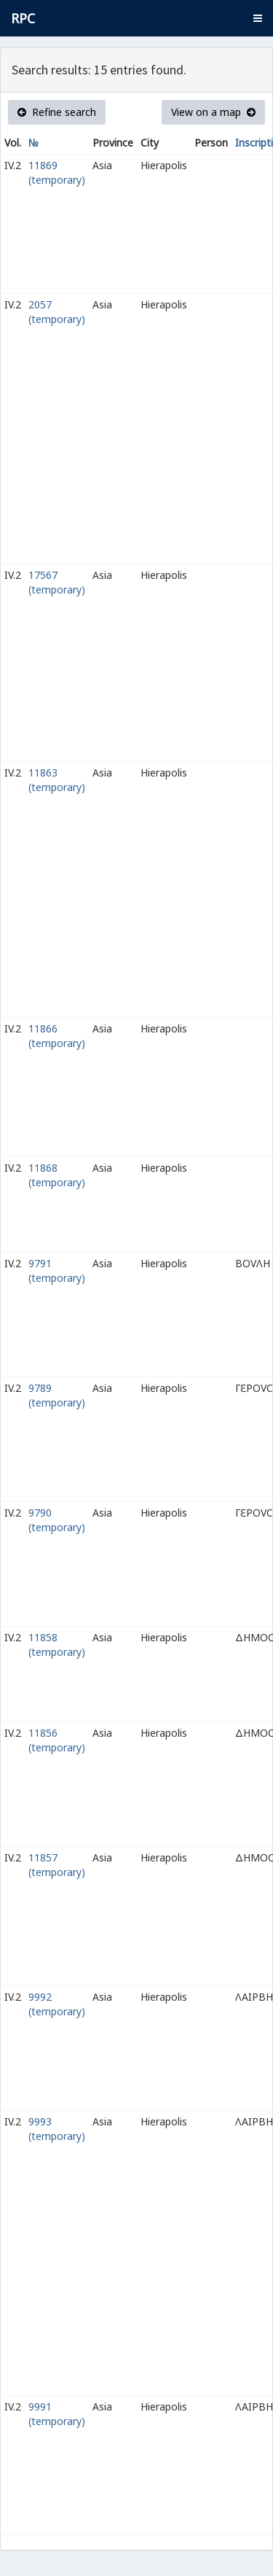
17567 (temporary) (56, 582)
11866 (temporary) (56, 1036)
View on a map (213, 112)
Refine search (56, 112)
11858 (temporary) (56, 1644)
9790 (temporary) (56, 1520)
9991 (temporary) (56, 2414)
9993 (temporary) (56, 2128)
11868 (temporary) (56, 1175)
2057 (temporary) (56, 311)
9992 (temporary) (56, 2004)
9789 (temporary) (56, 1395)
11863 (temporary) (56, 780)
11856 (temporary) (56, 1740)
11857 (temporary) (56, 1865)
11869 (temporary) (56, 172)
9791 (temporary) (56, 1270)
